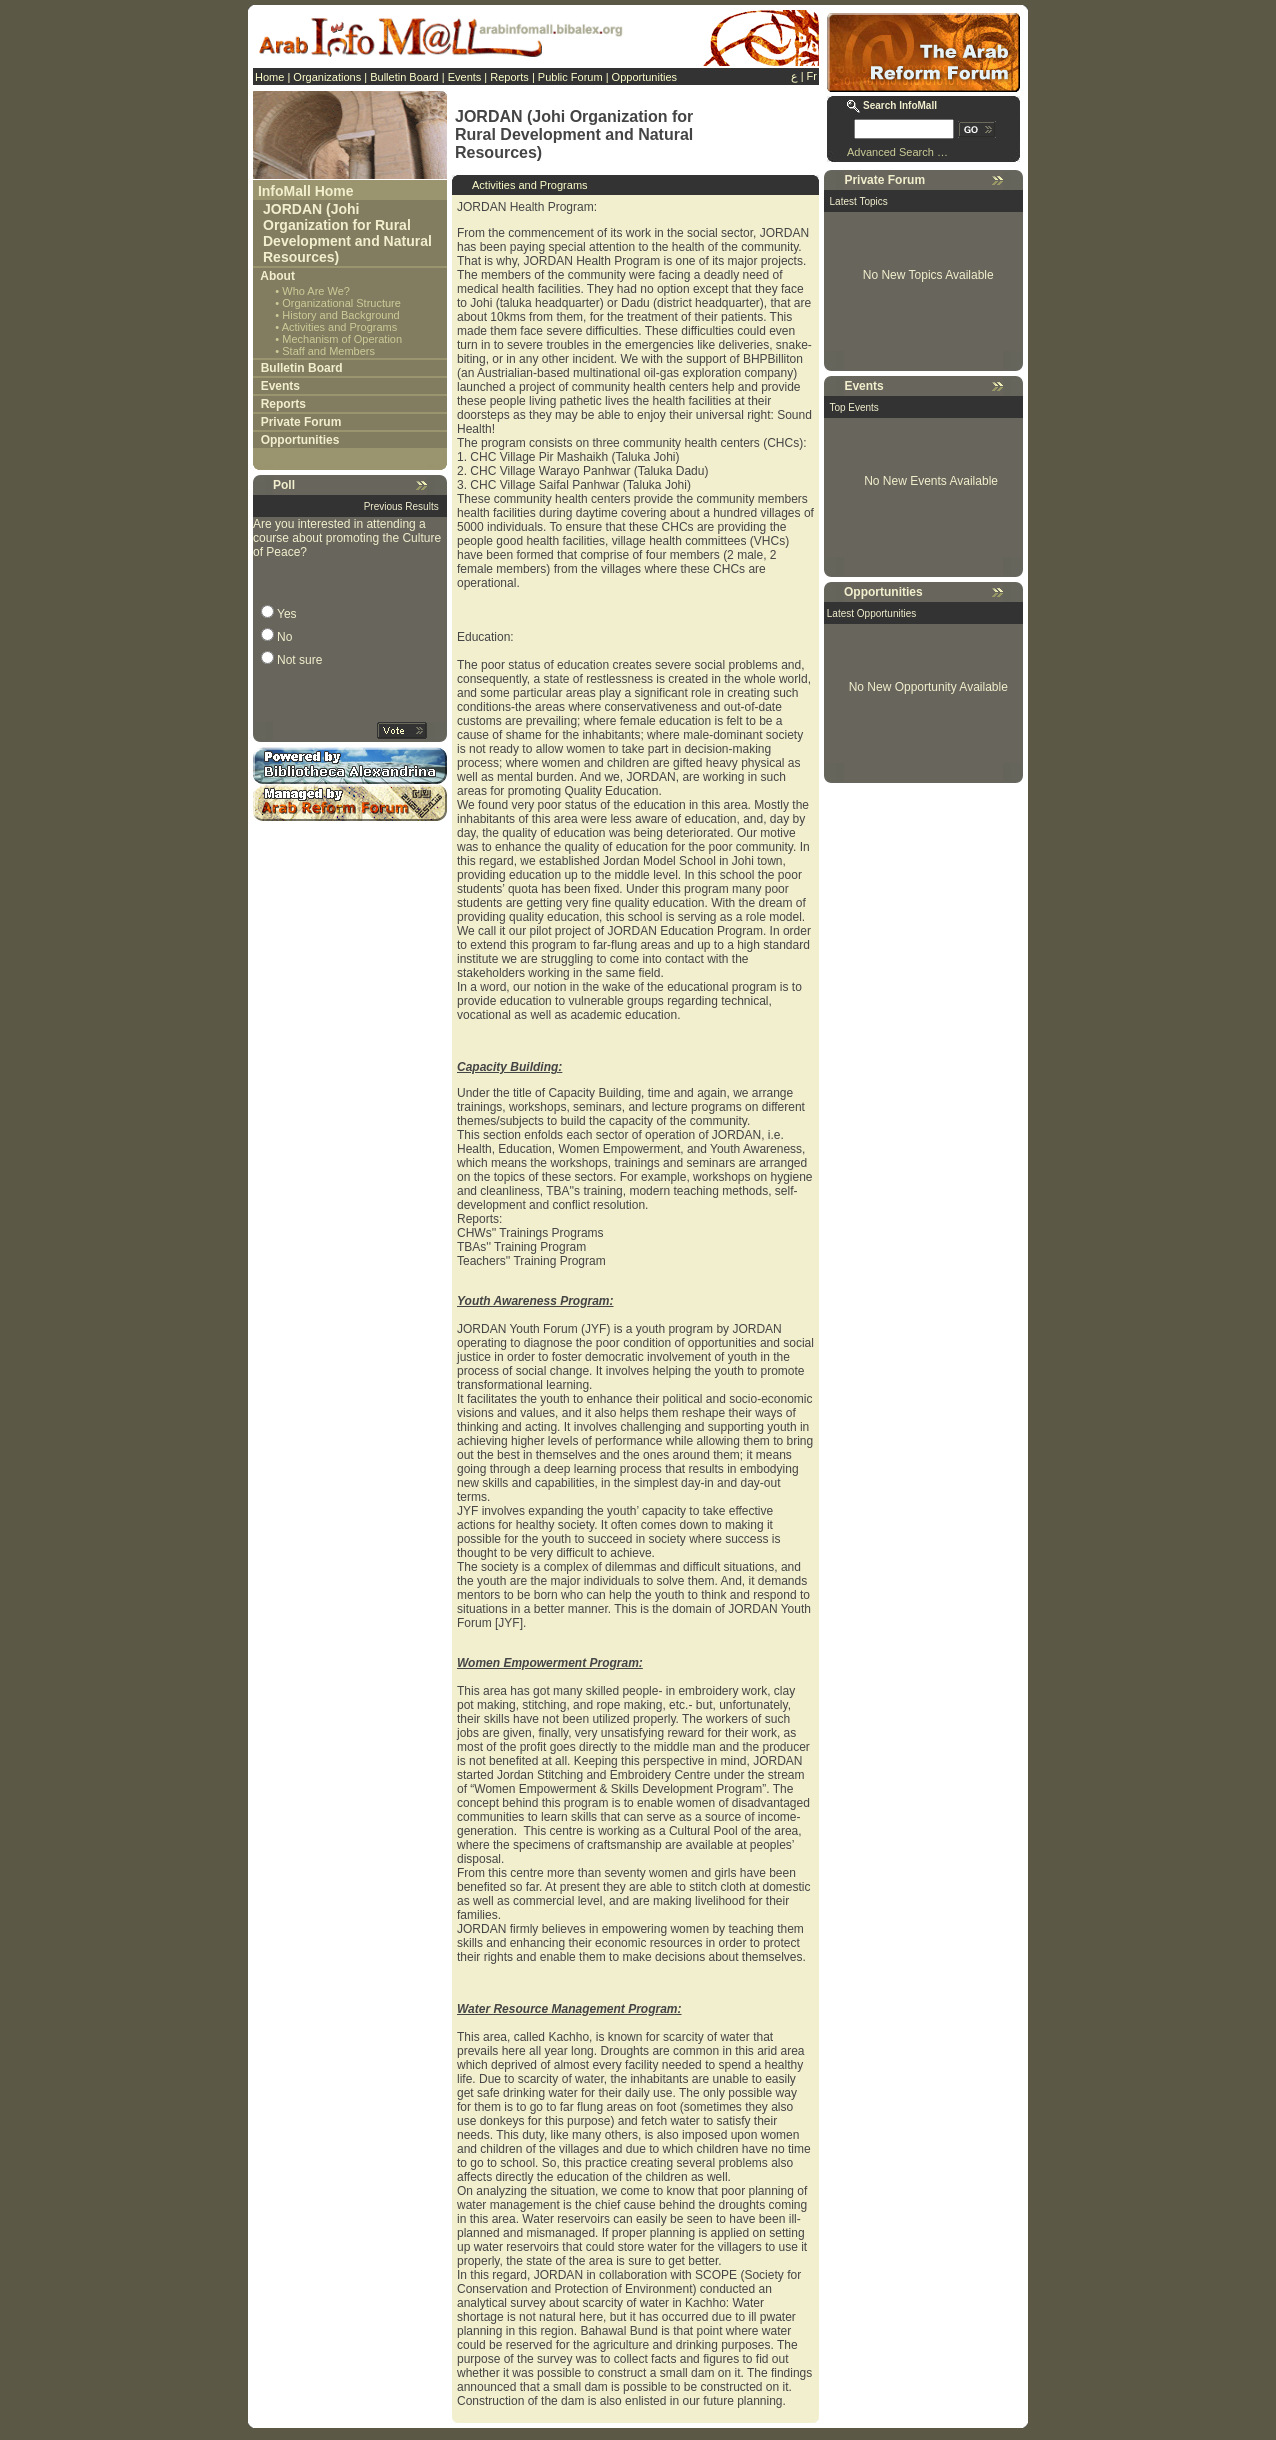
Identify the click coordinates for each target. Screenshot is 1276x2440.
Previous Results (401, 506)
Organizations (327, 77)
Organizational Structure (341, 303)
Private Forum (301, 422)
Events (465, 77)
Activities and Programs (340, 327)
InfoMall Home (306, 191)
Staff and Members (328, 351)
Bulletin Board (404, 77)
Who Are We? (316, 291)
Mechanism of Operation (342, 339)
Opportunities (644, 77)
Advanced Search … (897, 152)
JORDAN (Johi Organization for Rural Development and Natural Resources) (347, 233)
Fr (812, 76)
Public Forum (570, 77)
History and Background (340, 315)
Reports (509, 77)
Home (269, 77)
